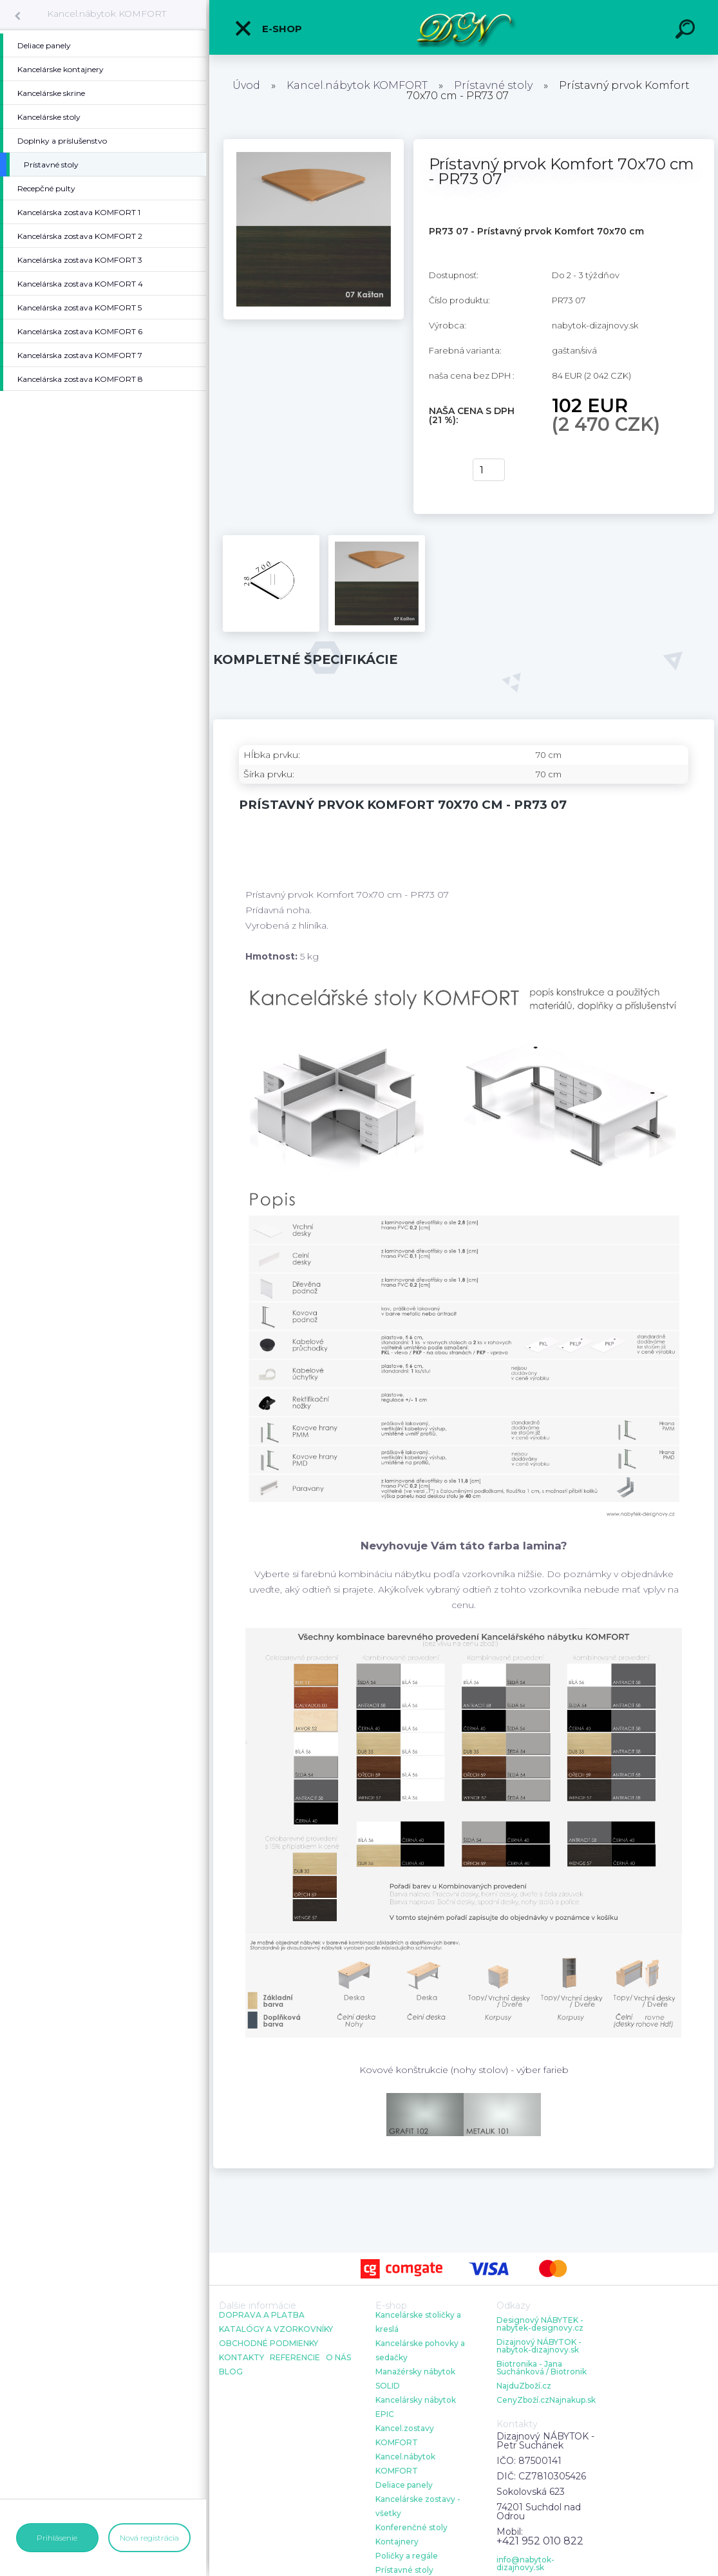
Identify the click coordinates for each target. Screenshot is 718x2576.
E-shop (268, 28)
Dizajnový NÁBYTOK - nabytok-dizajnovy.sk (538, 2346)
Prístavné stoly (493, 85)
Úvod (246, 85)
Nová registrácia (149, 2538)
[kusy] (489, 470)
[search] (687, 31)
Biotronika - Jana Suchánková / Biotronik (541, 2368)
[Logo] (464, 27)
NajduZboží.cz (523, 2386)
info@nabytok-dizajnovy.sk (525, 2563)
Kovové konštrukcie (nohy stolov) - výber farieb (464, 2070)
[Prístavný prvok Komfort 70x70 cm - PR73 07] (313, 143)
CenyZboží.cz (522, 2400)
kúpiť (443, 470)
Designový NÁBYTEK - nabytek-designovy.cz (539, 2324)
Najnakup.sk (572, 2400)
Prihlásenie (57, 2538)
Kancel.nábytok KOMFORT (106, 13)
